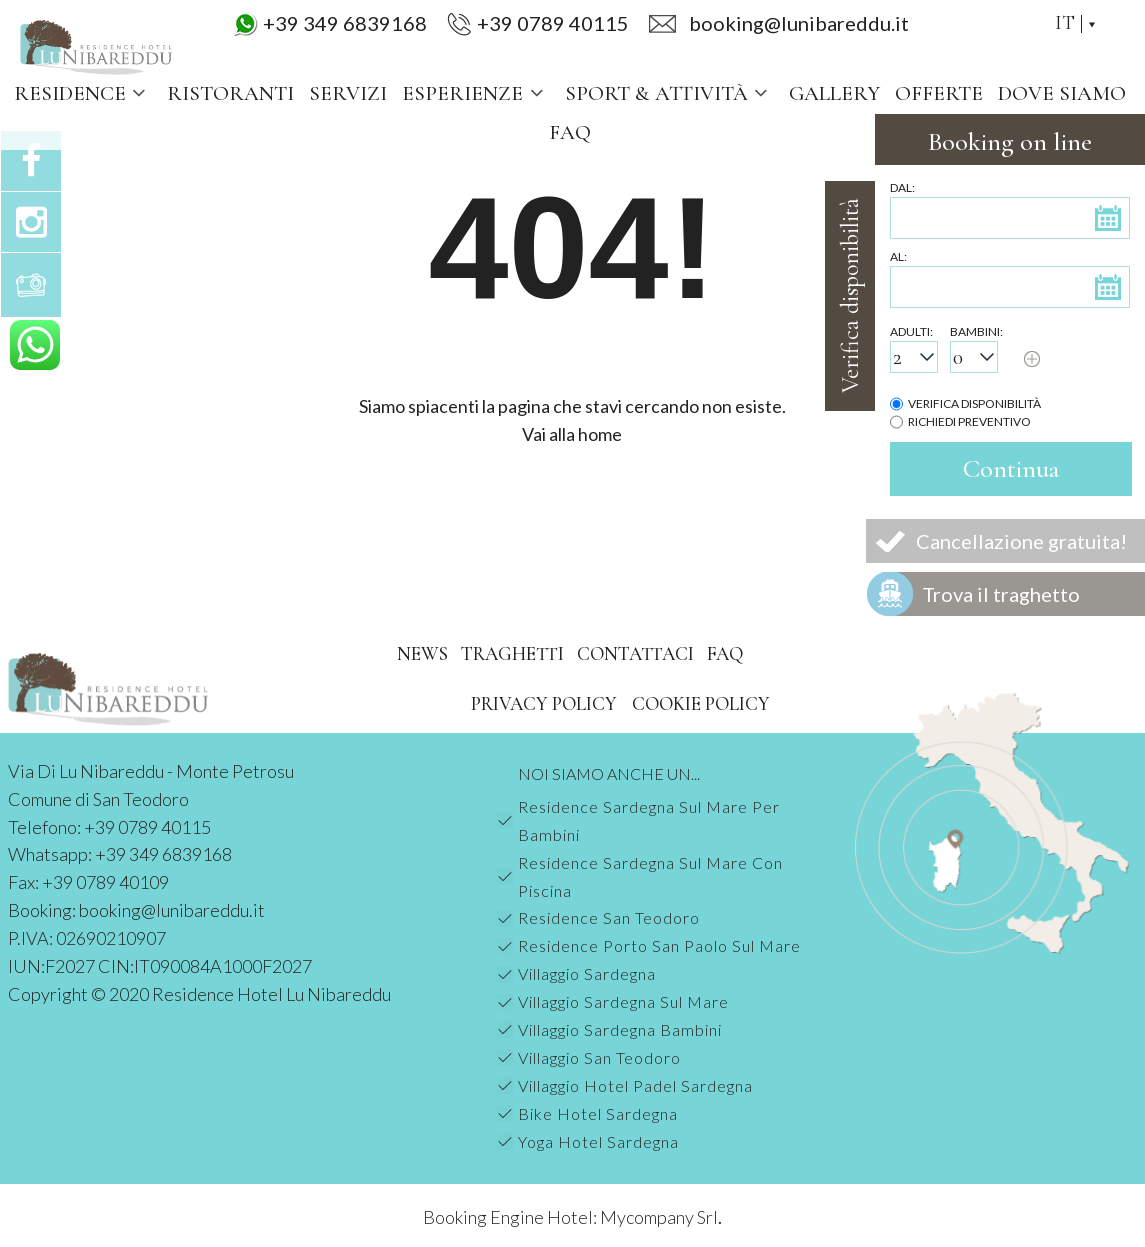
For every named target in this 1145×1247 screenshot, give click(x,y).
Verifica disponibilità (974, 403)
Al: (898, 256)
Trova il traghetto (1001, 594)
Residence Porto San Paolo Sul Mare (659, 945)
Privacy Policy (544, 703)
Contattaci (635, 653)
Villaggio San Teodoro (599, 1057)
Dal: (902, 187)
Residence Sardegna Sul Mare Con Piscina (650, 876)
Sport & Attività (669, 93)
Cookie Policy (701, 703)
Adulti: (911, 331)
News (422, 653)
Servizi (348, 93)
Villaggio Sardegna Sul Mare (623, 1001)
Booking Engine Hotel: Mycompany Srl (570, 1217)
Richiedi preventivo (969, 421)
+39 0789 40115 (553, 23)
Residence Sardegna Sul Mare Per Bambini (649, 820)
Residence (83, 93)
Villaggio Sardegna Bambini (620, 1029)
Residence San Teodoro (609, 917)
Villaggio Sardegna (587, 973)
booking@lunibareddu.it (172, 910)
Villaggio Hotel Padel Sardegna (635, 1085)
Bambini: (976, 331)
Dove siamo (1062, 93)
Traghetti (512, 653)
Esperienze (475, 93)
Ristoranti (230, 93)
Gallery (834, 93)
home (600, 434)
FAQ (570, 132)
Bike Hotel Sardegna (598, 1113)
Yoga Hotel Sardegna (598, 1141)
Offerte (939, 93)
